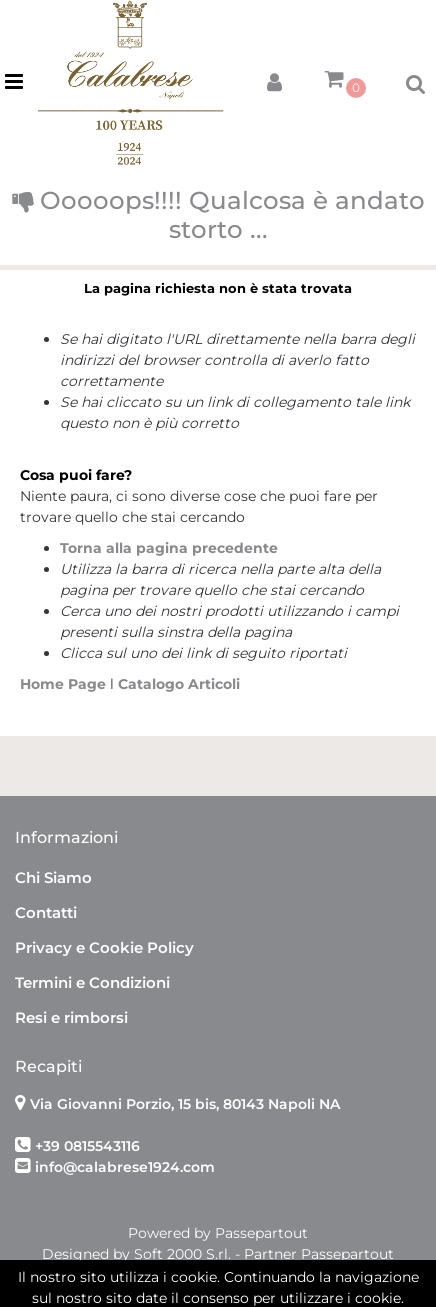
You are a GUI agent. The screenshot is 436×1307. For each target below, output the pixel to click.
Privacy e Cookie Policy (104, 947)
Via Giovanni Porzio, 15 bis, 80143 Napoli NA (185, 1104)
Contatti (46, 912)
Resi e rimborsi (71, 1017)
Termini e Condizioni (92, 982)
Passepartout (261, 1233)
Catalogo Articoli (179, 684)
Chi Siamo (53, 877)
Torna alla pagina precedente (169, 548)
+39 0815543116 (87, 1146)
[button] (274, 78)
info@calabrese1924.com (125, 1167)
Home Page (65, 684)
